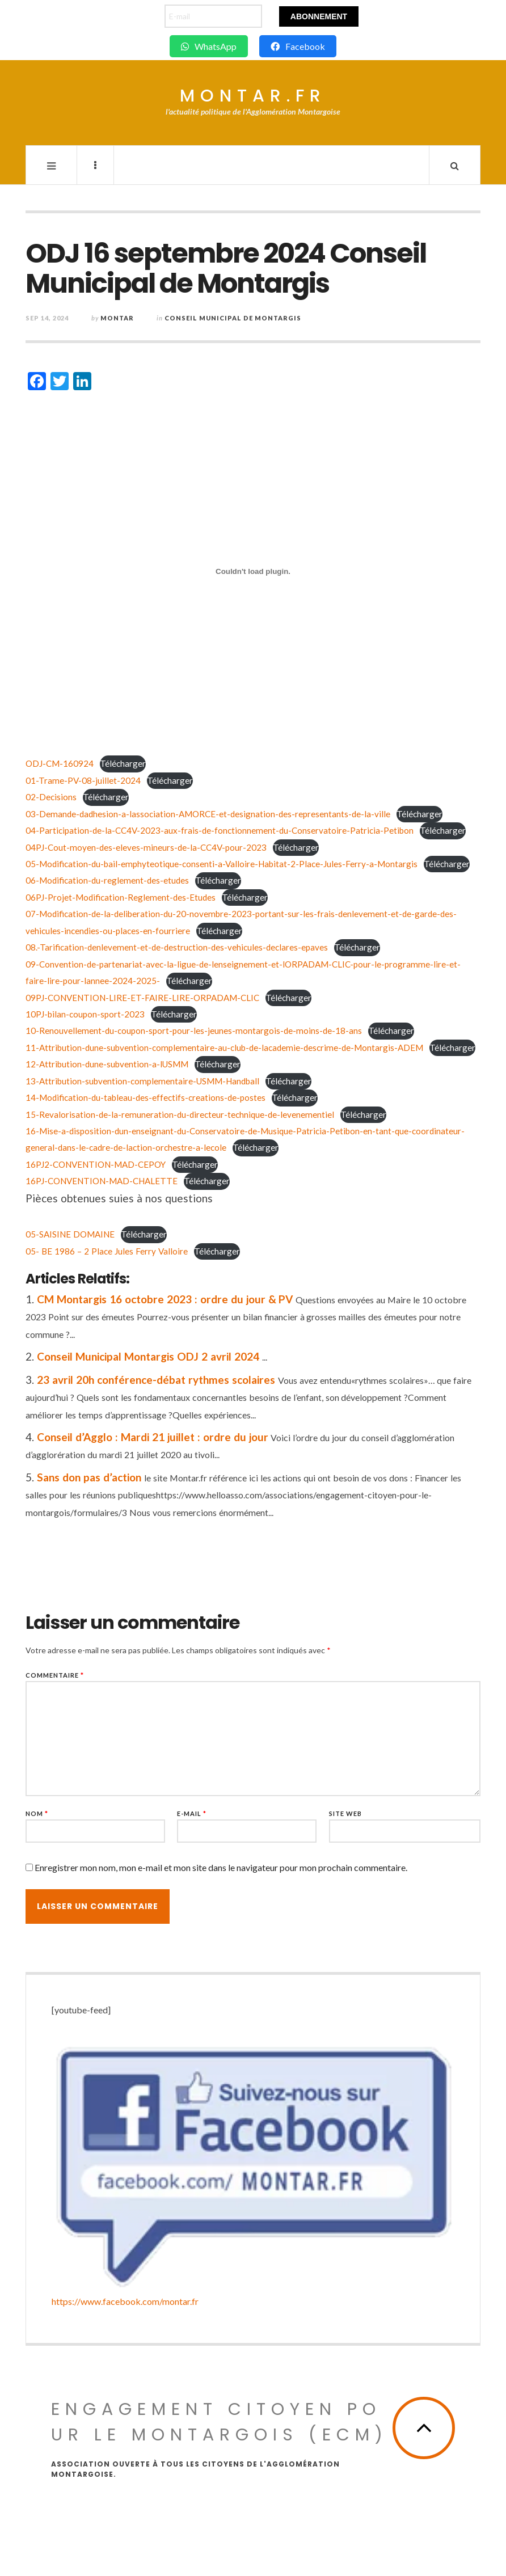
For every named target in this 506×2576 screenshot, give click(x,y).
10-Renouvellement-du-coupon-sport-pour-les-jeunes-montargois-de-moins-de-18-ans (194, 1030)
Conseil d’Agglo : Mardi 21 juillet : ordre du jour (152, 1436)
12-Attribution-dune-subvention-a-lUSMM (107, 1064)
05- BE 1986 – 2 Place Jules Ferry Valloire (107, 1251)
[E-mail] (213, 16)
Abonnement (318, 16)
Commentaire (55, 1675)
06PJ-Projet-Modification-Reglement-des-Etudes (121, 897)
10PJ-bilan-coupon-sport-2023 (85, 1014)
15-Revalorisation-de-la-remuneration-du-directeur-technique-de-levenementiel (180, 1114)
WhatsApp (209, 46)
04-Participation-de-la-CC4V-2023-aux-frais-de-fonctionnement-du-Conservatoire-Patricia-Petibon (220, 830)
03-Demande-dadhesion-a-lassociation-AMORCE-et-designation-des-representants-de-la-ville (208, 814)
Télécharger (123, 763)
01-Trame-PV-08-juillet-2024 (83, 780)
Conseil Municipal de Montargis (233, 318)
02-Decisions (51, 797)
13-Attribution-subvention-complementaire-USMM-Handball (142, 1081)
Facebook (298, 46)
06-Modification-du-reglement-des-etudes (107, 880)
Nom (37, 1813)
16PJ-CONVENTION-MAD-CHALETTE (102, 1181)
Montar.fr (253, 96)
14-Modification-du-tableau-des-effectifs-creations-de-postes (145, 1097)
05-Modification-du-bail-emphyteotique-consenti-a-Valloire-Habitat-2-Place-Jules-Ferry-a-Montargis (222, 864)
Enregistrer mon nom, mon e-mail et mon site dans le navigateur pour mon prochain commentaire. (221, 1867)
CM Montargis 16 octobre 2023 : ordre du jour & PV (165, 1299)
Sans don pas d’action (89, 1477)
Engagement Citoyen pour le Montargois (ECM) (219, 2422)
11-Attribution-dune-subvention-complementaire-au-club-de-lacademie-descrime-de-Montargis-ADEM (224, 1047)
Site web (345, 1813)
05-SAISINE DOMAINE (70, 1234)
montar (117, 318)
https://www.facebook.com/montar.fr (125, 2301)
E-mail (191, 1813)
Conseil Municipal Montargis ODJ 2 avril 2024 (148, 1356)
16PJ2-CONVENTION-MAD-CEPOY (96, 1164)
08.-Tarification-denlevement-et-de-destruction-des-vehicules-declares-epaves (177, 947)
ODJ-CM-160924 (60, 763)
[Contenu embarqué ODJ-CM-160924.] (253, 572)
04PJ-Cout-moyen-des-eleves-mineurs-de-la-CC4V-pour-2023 (146, 847)
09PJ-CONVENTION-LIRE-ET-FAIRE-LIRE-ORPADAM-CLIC (142, 998)
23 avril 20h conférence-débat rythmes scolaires (156, 1379)
